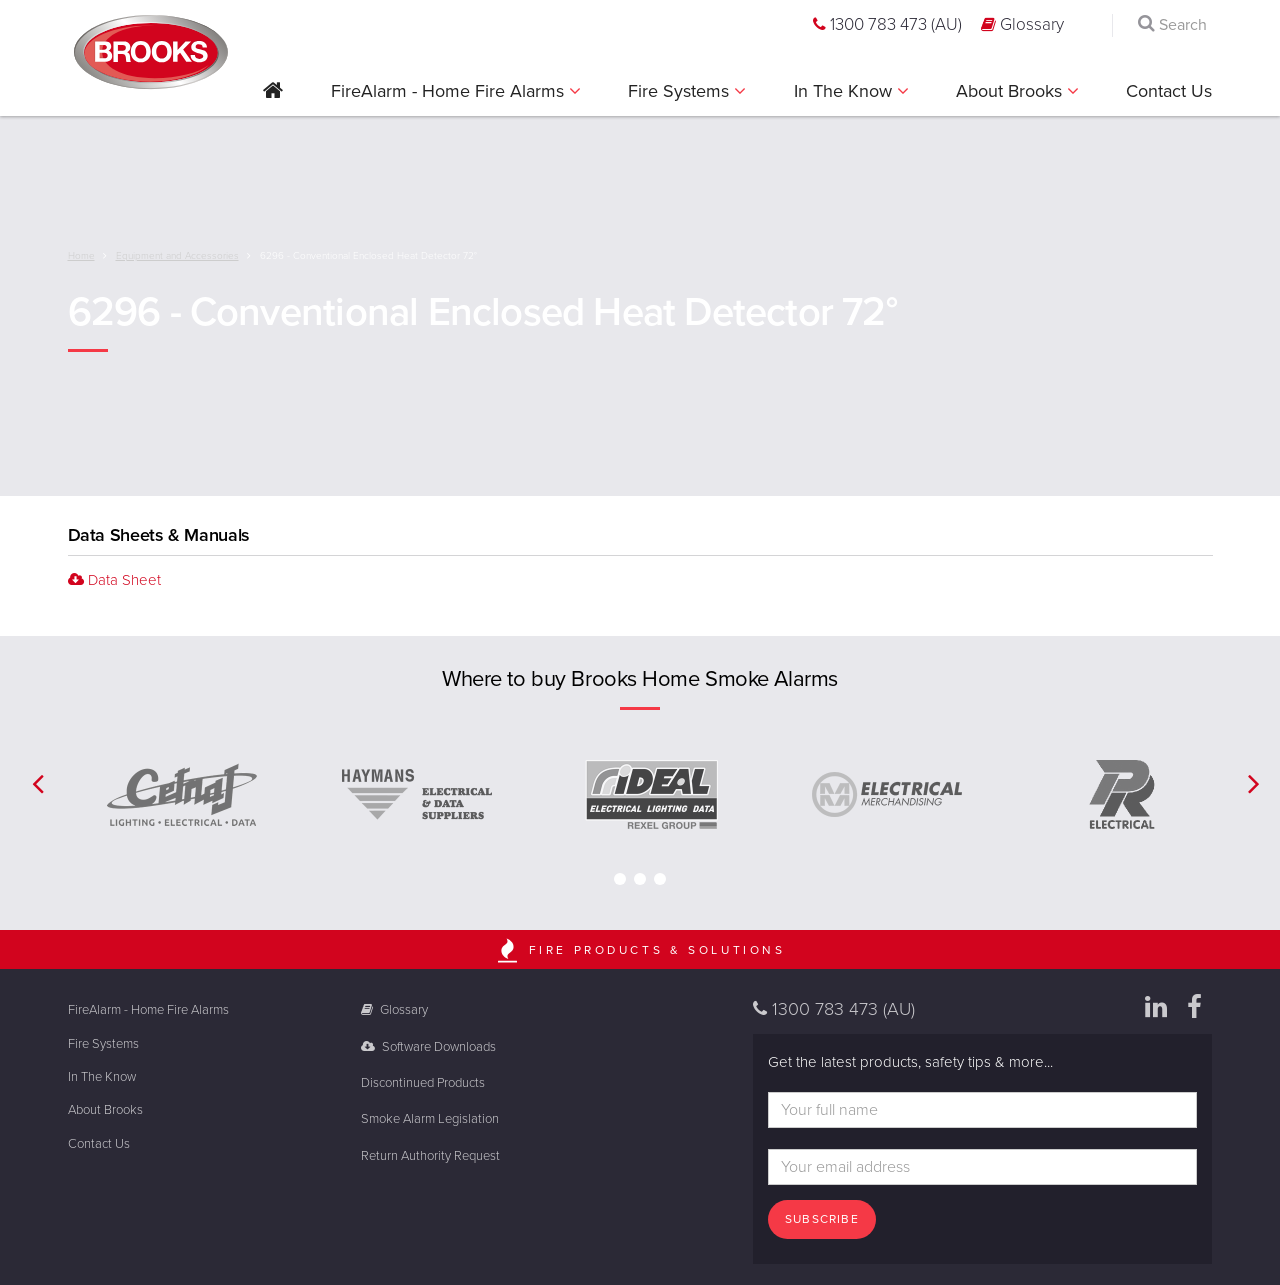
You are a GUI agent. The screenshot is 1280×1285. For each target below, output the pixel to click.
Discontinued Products (423, 1083)
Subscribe (822, 1219)
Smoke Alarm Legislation (430, 1119)
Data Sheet (114, 580)
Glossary (1022, 24)
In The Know (845, 91)
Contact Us (1169, 91)
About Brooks (1011, 91)
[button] (273, 97)
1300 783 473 (887, 24)
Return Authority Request (430, 1156)
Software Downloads (428, 1047)
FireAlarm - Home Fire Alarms (450, 91)
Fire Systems (681, 91)
